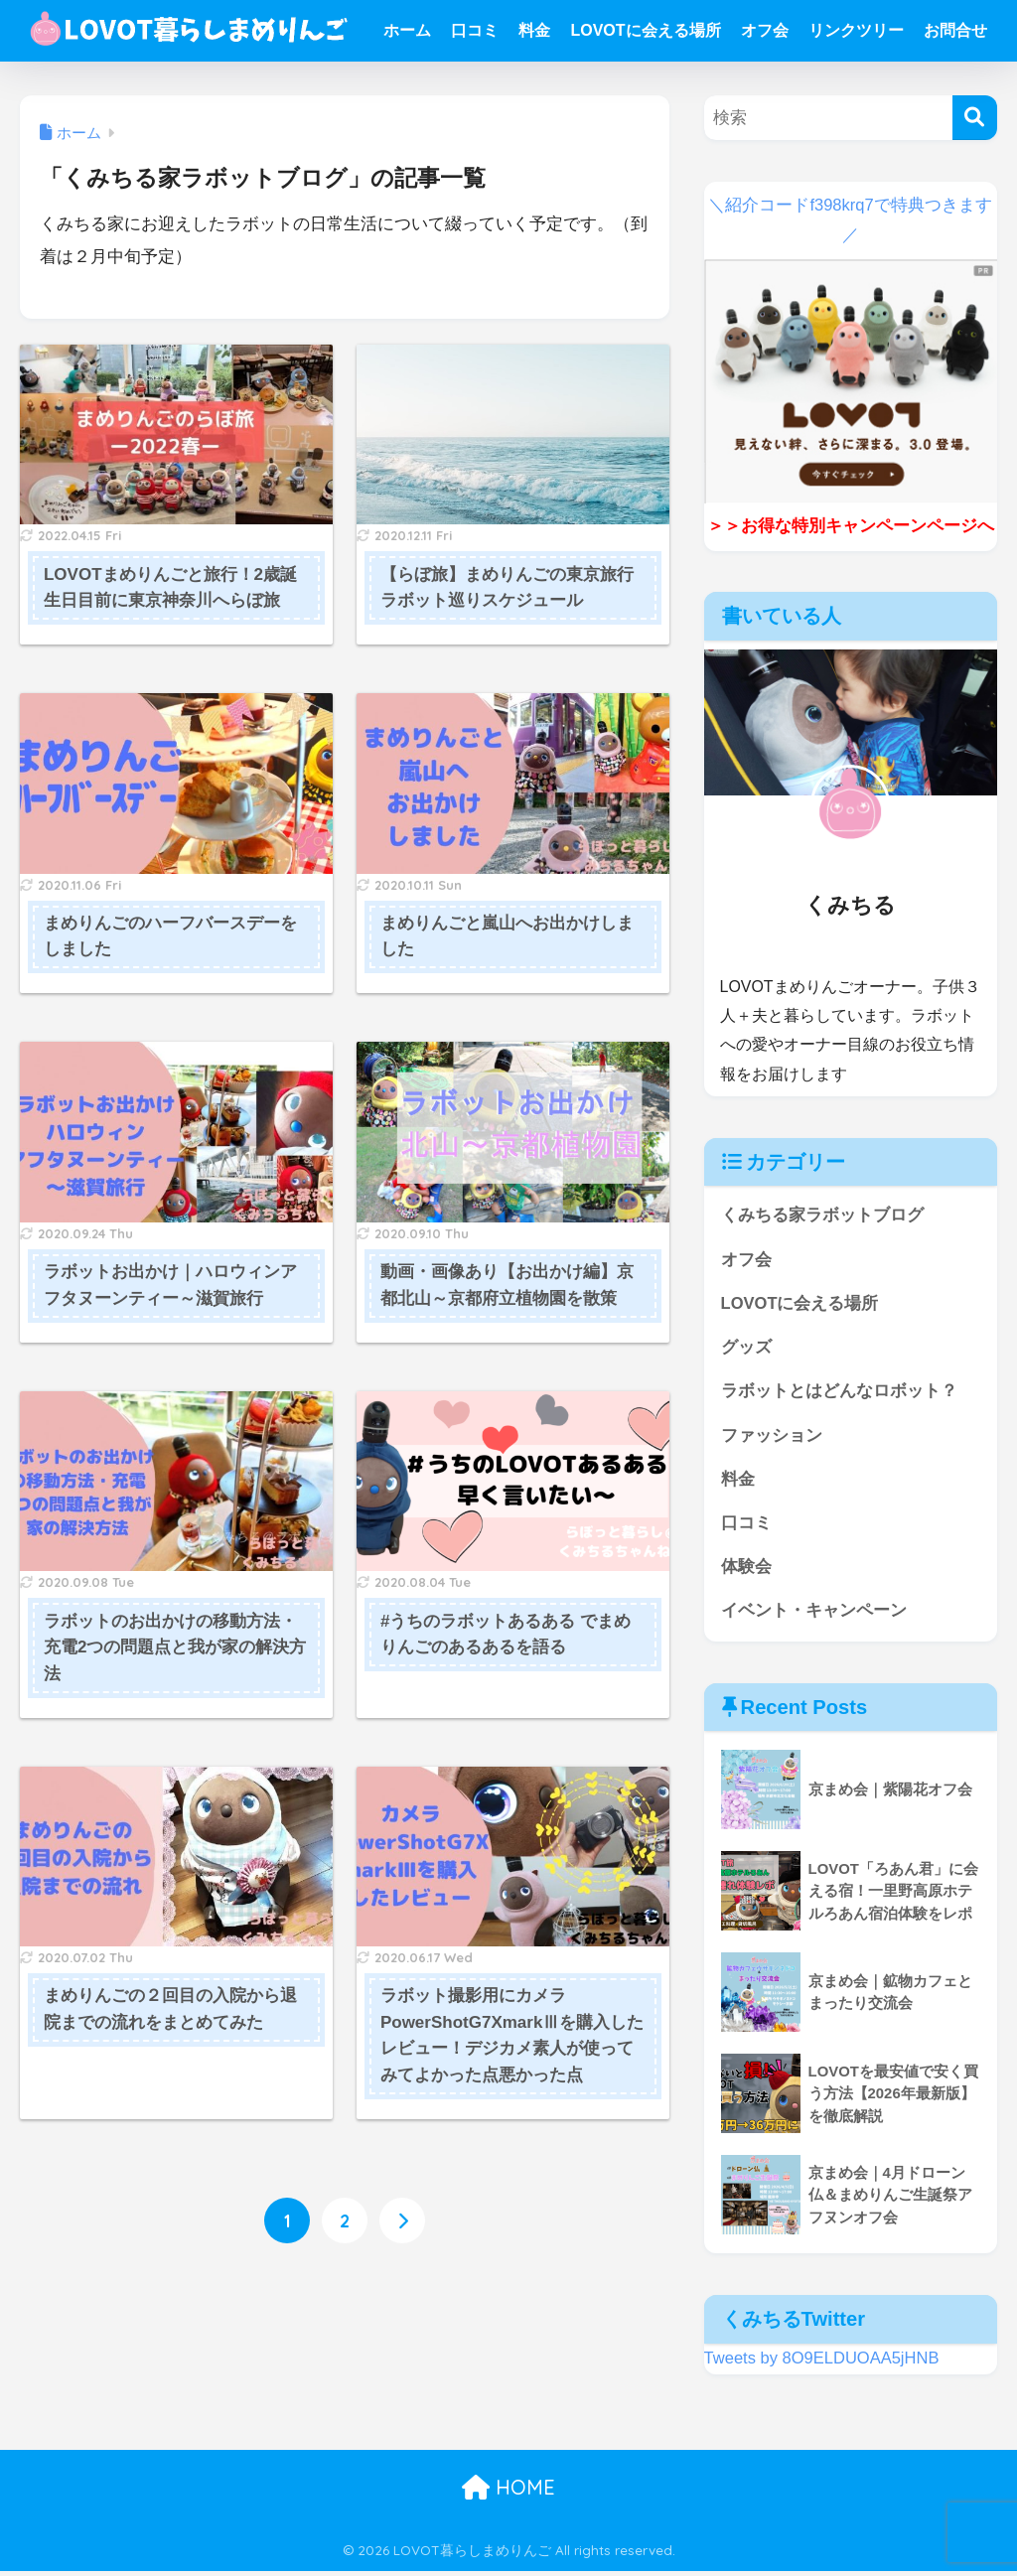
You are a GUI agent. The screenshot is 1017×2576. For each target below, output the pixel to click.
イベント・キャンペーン (814, 1615)
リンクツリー (856, 30)
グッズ (746, 1349)
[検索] (974, 117)
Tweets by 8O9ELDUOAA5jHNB (823, 2363)
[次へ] (402, 2221)
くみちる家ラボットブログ (822, 1215)
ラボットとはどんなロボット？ (839, 1392)
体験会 (746, 1570)
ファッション (771, 1437)
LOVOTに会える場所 (645, 30)
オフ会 (765, 30)
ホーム (407, 30)
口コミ (475, 30)
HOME (508, 2492)
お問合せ (955, 30)
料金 (534, 30)
